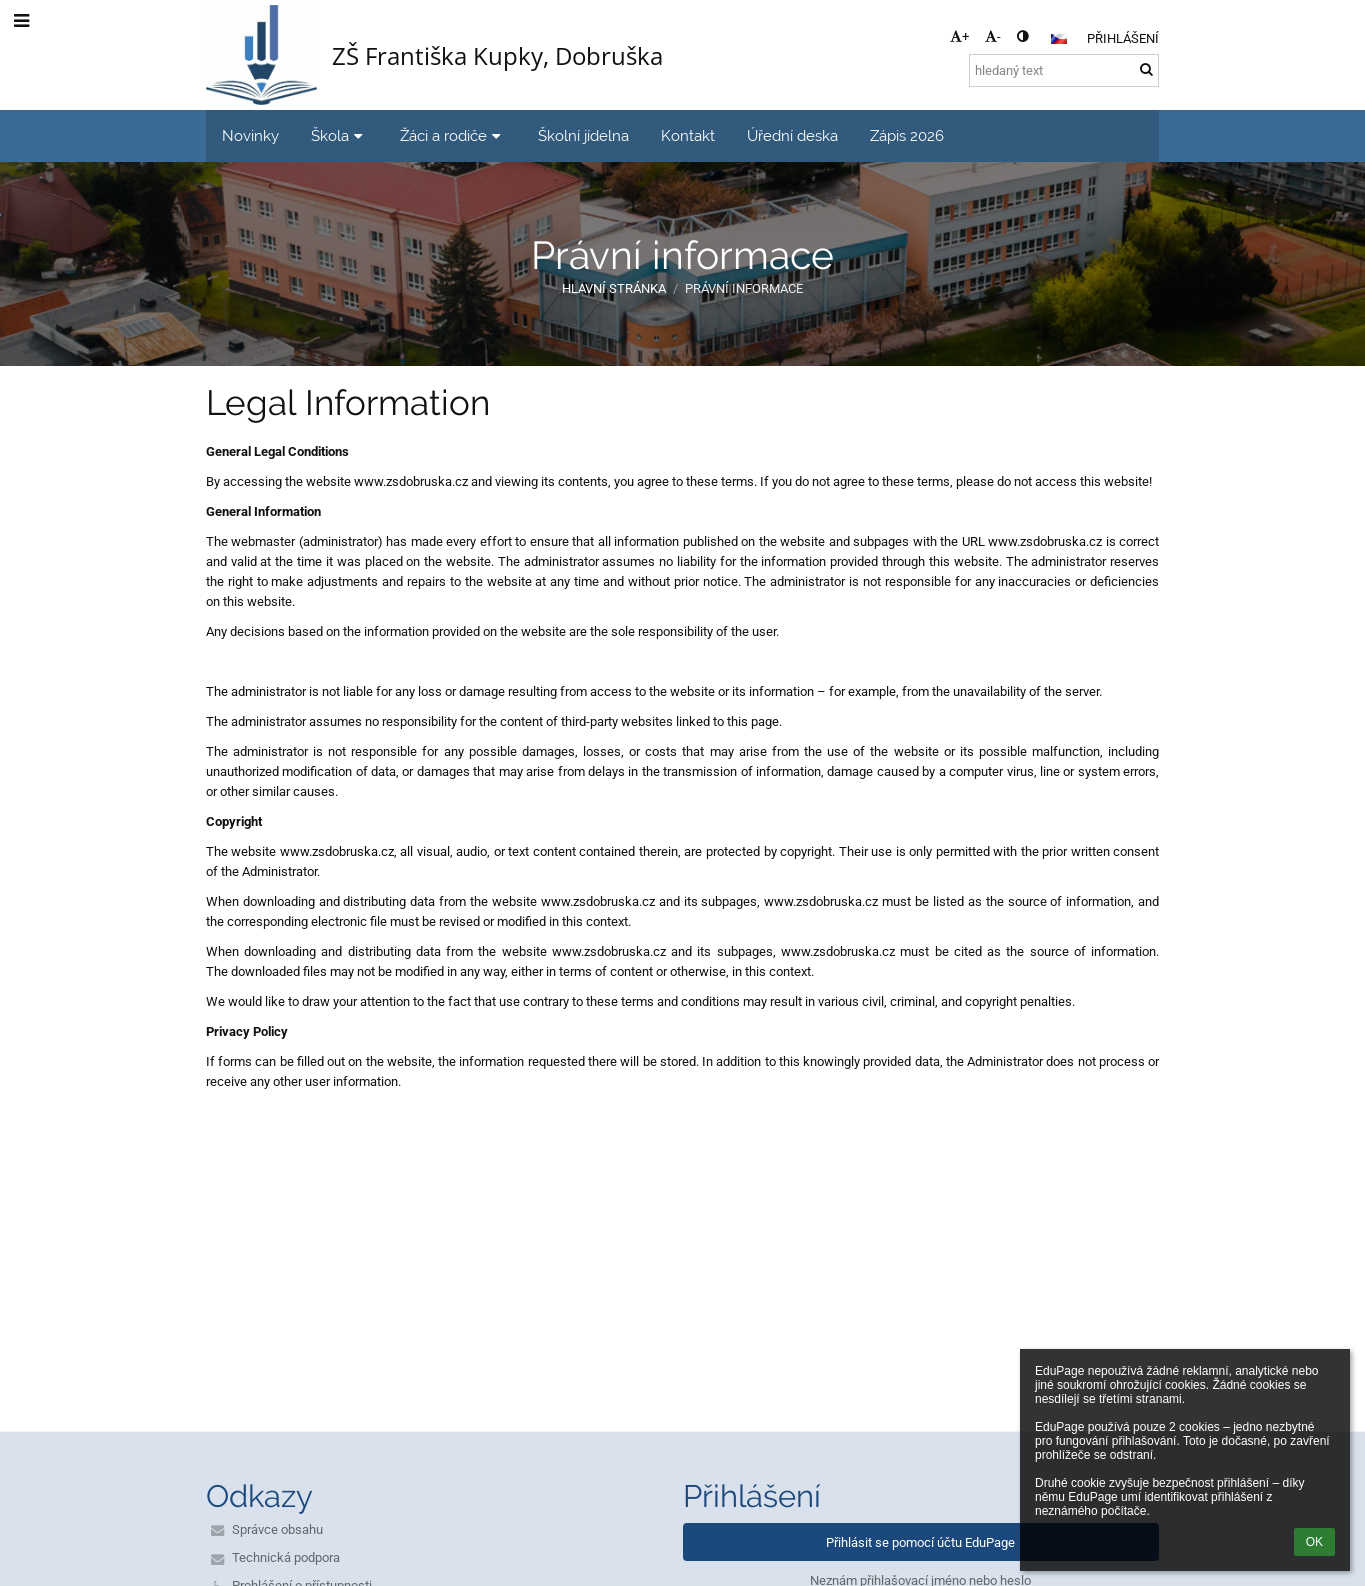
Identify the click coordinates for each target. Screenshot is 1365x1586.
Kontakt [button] (688, 135)
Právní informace (744, 288)
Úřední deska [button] (792, 135)
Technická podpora (286, 1557)
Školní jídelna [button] (583, 135)
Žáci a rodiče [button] (453, 135)
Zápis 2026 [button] (907, 135)
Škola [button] (339, 135)
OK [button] (1314, 1542)
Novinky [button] (250, 135)
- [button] (993, 36)
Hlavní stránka (614, 288)
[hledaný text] (1064, 70)
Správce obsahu (277, 1529)
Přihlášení (1123, 38)
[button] (1059, 39)
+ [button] (959, 36)
